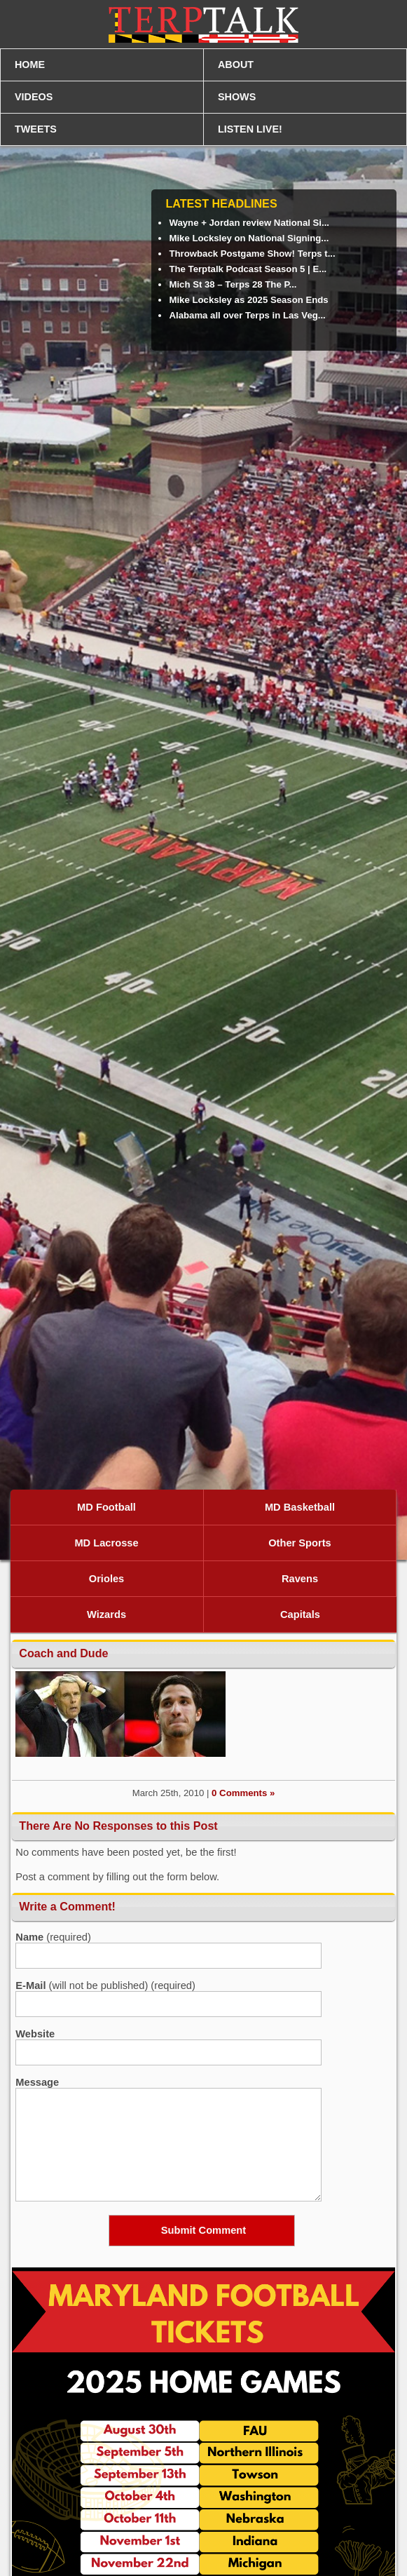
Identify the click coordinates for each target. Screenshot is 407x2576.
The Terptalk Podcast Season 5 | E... (247, 269)
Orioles (107, 1578)
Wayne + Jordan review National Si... (249, 222)
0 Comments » (243, 1793)
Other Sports (299, 1543)
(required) (53, 1937)
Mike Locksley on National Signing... (249, 238)
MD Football (106, 1507)
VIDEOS (34, 96)
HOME (30, 64)
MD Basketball (300, 1507)
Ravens (300, 1578)
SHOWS (237, 96)
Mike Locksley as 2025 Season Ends (248, 300)
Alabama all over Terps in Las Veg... (247, 315)
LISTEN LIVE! (250, 129)
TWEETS (36, 129)
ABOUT (236, 64)
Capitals (300, 1614)
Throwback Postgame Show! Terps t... (252, 253)
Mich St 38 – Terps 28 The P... (232, 284)
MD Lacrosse (106, 1543)
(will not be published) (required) (105, 1985)
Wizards (106, 1614)
